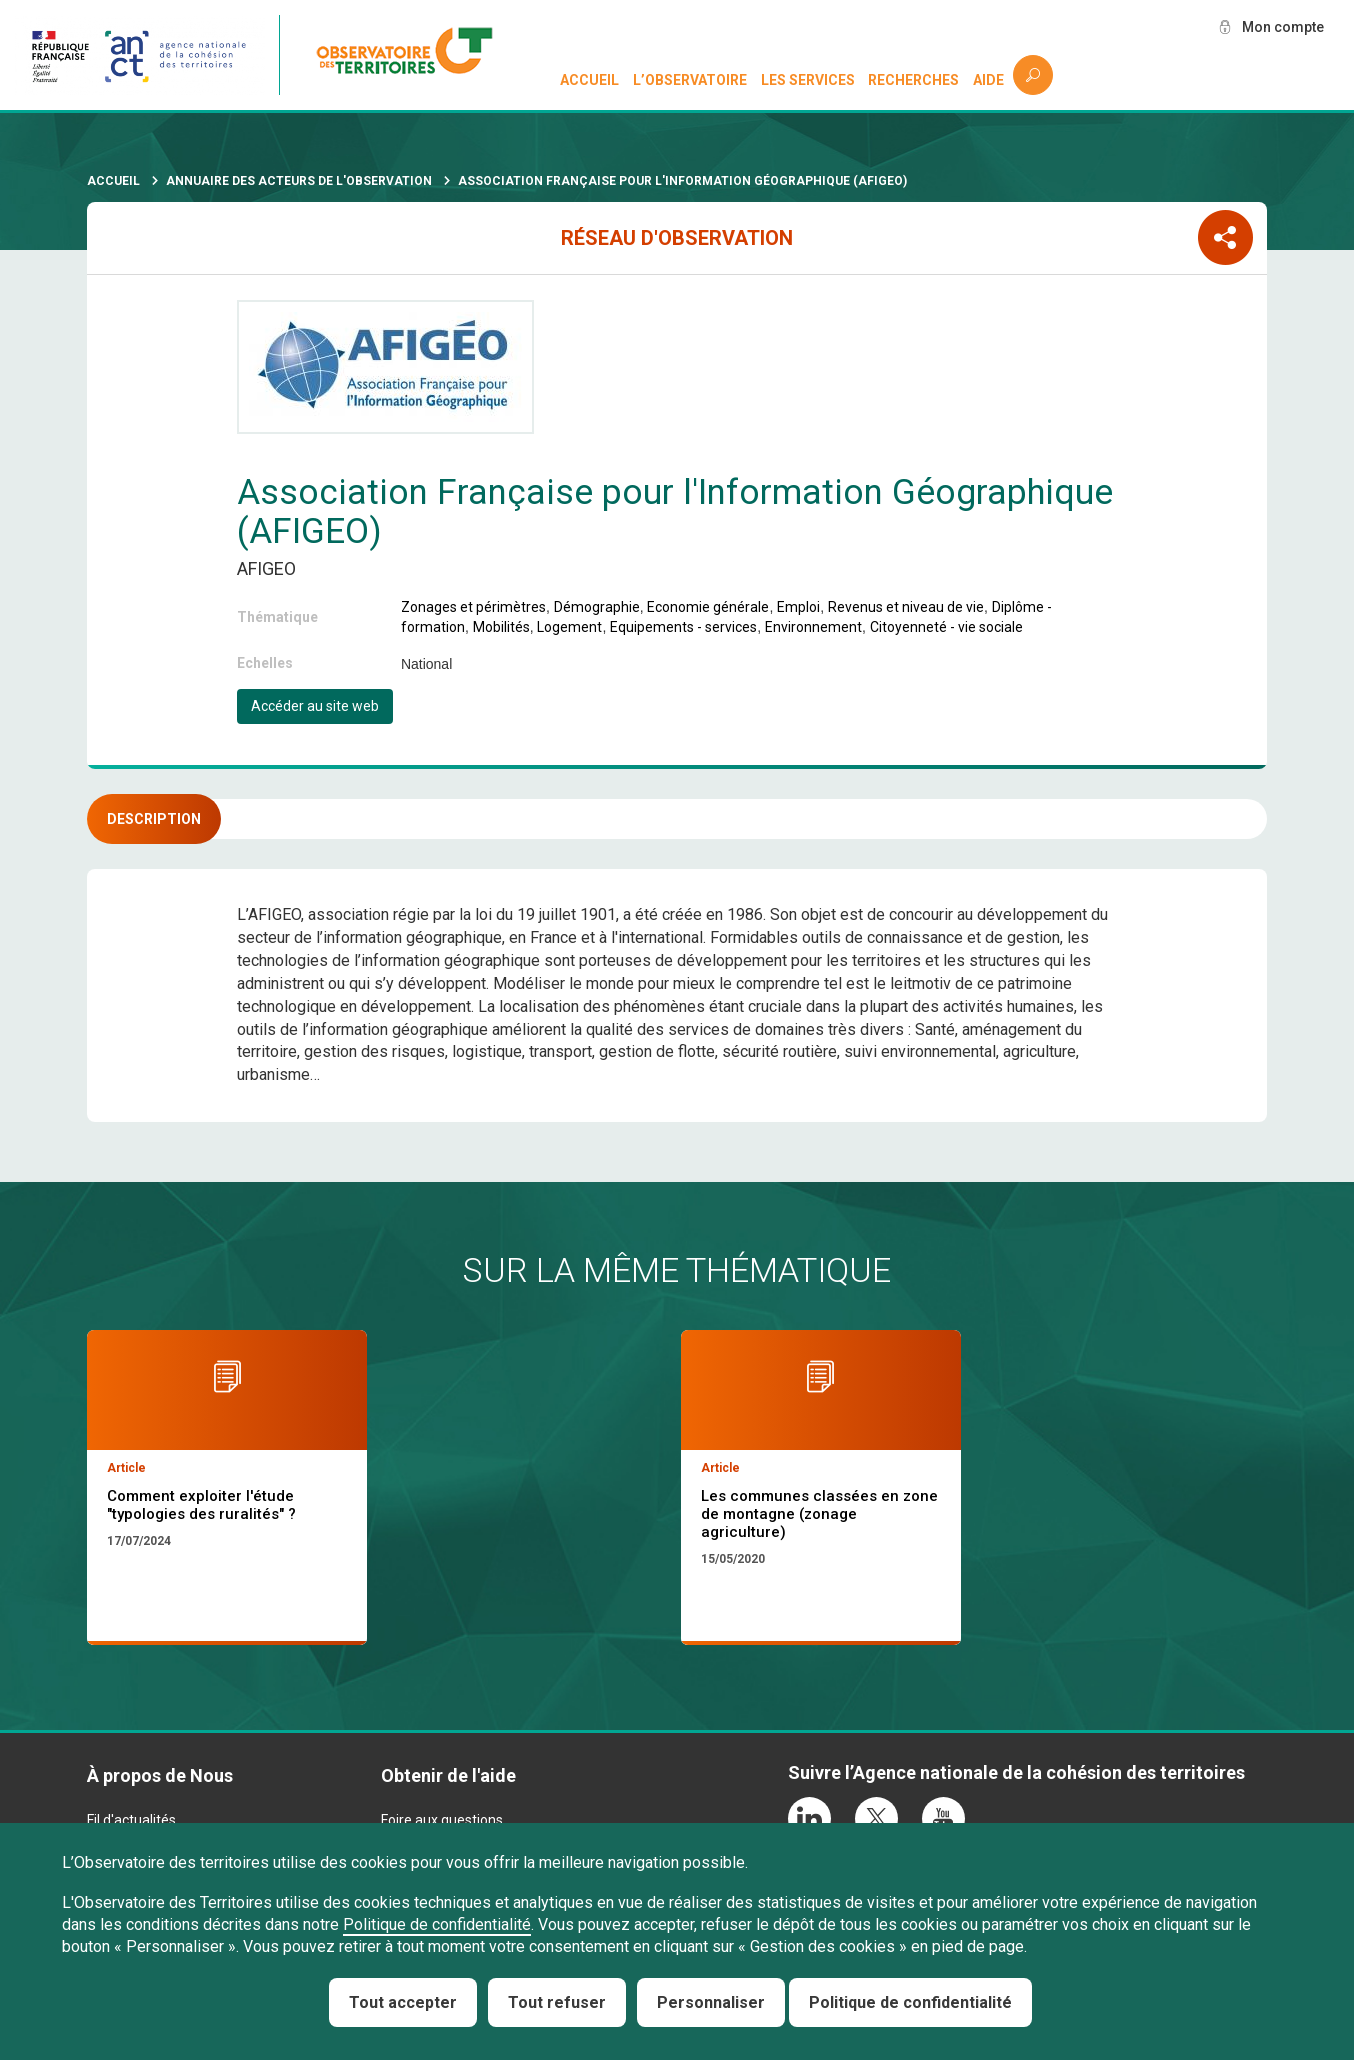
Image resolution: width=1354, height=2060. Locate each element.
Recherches (913, 80)
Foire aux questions (442, 1820)
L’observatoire (690, 80)
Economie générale (708, 607)
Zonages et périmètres (473, 607)
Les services (808, 80)
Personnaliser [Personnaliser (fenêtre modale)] (711, 2002)
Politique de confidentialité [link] (910, 2002)
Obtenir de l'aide (448, 1775)
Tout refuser (557, 2002)
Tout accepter (403, 2002)
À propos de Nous (160, 1775)
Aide (988, 80)
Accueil (589, 80)
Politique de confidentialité (437, 1924)
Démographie (597, 607)
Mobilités (501, 627)
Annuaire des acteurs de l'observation (299, 181)
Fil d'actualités (131, 1820)
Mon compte (1283, 27)
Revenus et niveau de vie (906, 607)
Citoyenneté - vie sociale (946, 627)
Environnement (813, 627)
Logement (569, 627)
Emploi (798, 607)
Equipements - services (683, 627)
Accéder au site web (315, 706)
